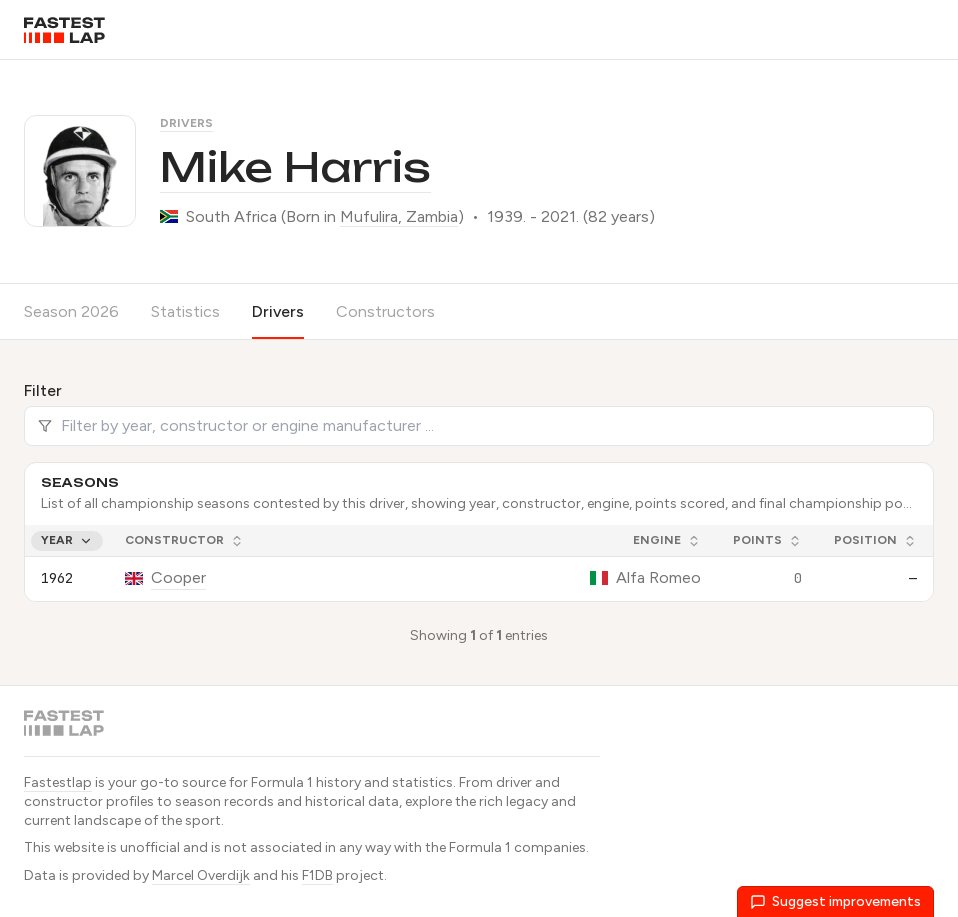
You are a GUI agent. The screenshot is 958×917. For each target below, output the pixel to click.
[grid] (479, 563)
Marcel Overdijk (201, 875)
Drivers (186, 123)
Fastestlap (58, 782)
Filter (43, 390)
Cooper (178, 577)
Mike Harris (295, 167)
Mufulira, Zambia (399, 216)
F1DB (317, 875)
